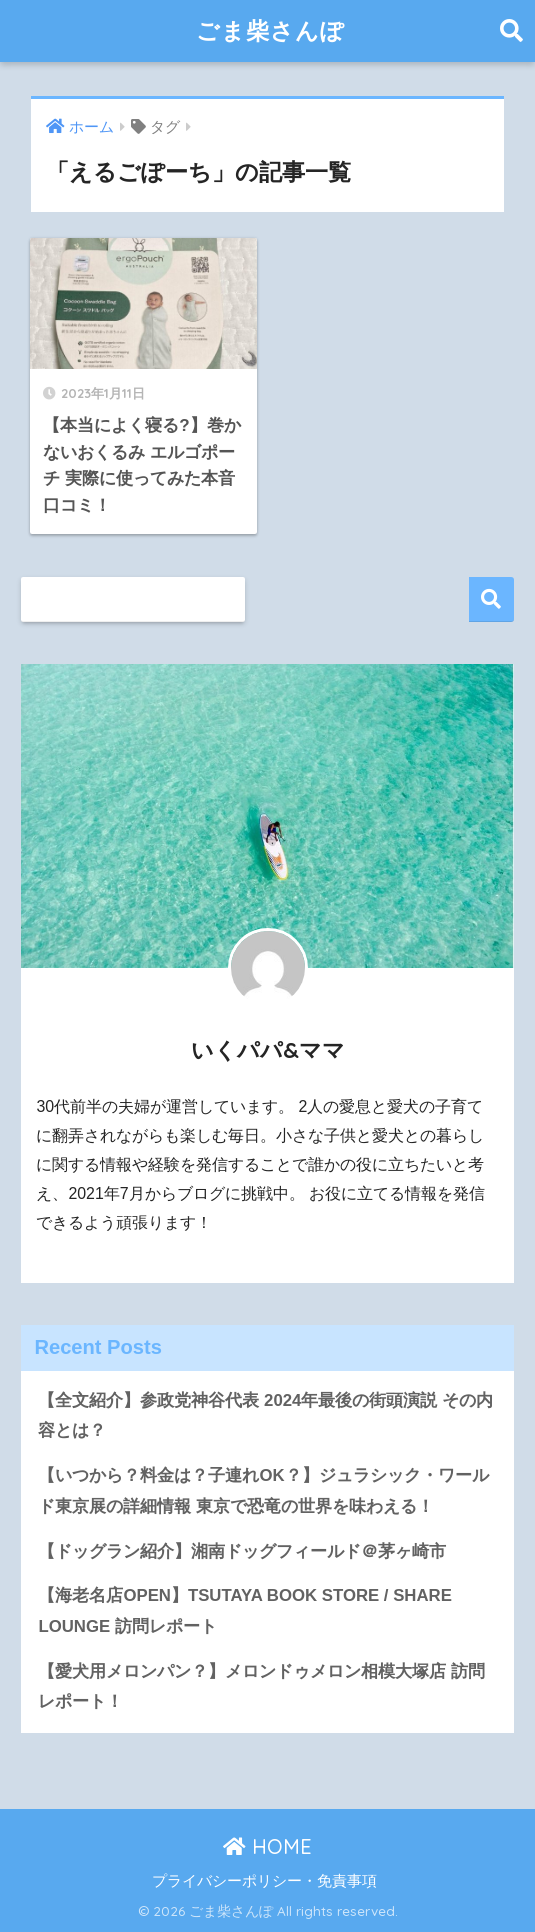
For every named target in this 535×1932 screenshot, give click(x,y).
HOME (267, 1846)
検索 (491, 599)
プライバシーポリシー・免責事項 (264, 1881)
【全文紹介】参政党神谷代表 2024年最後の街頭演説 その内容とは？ (265, 1416)
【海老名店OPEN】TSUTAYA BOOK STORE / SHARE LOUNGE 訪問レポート (244, 1611)
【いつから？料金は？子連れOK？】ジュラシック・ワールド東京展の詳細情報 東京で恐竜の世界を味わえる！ (263, 1491)
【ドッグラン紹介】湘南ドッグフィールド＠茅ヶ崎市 (242, 1551)
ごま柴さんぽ (270, 30)
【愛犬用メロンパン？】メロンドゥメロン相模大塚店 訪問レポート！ (261, 1687)
